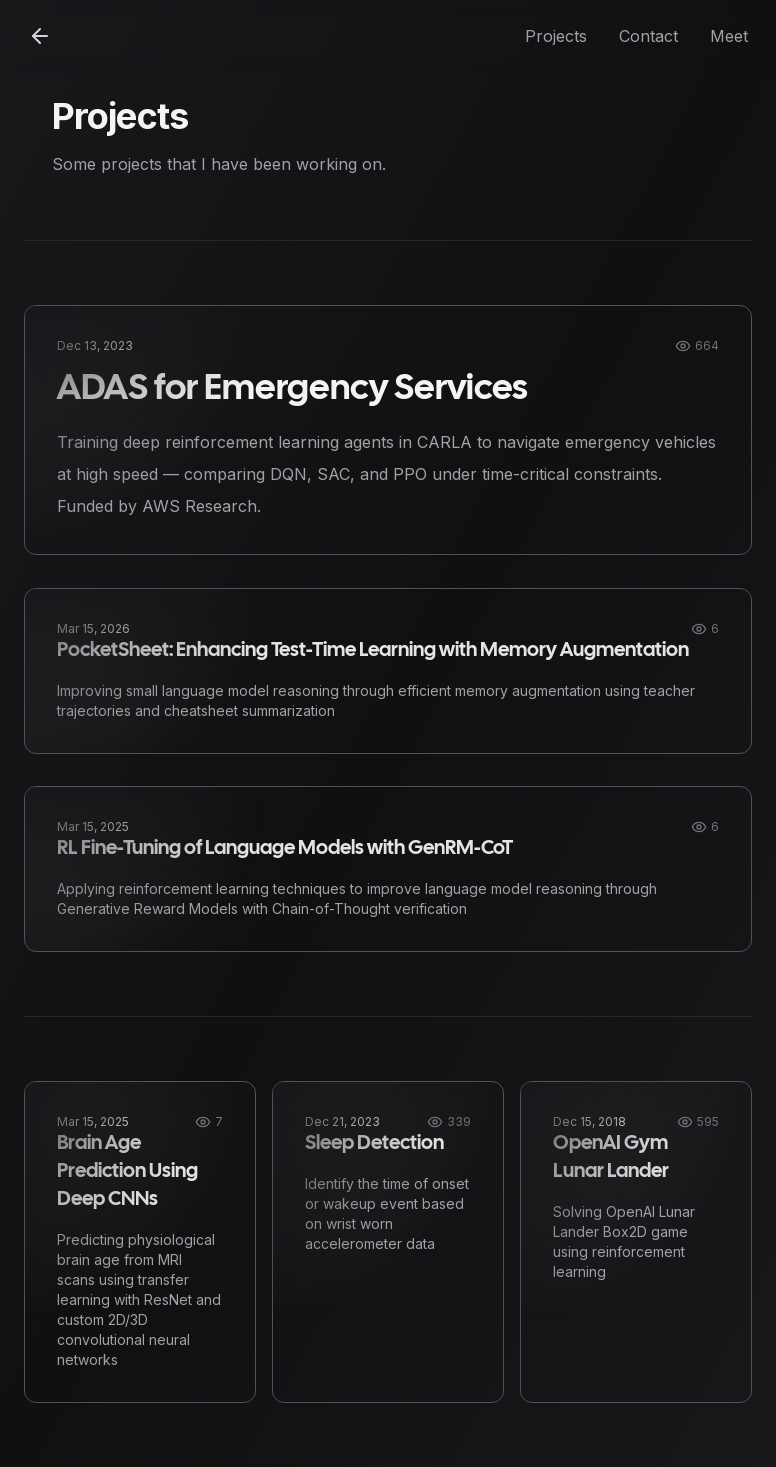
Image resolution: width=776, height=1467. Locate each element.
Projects (556, 36)
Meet (729, 36)
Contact (648, 36)
